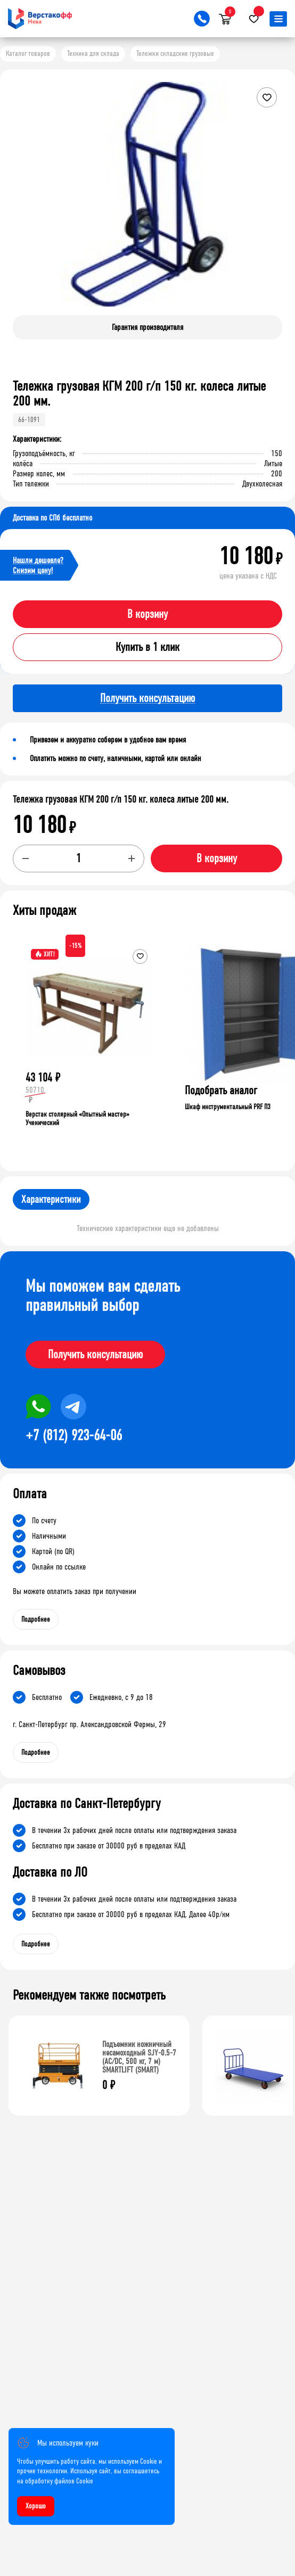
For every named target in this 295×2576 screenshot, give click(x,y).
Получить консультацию (95, 1354)
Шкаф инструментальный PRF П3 (228, 1106)
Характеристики (51, 1199)
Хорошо (36, 2506)
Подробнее (35, 1619)
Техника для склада (93, 53)
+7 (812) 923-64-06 (74, 1435)
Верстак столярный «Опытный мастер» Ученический (77, 1118)
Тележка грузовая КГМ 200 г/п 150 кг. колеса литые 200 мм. (120, 799)
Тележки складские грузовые (175, 53)
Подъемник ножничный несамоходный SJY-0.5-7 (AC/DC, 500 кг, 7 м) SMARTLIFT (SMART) (139, 2057)
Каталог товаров (28, 53)
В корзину (147, 614)
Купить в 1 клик (147, 647)
